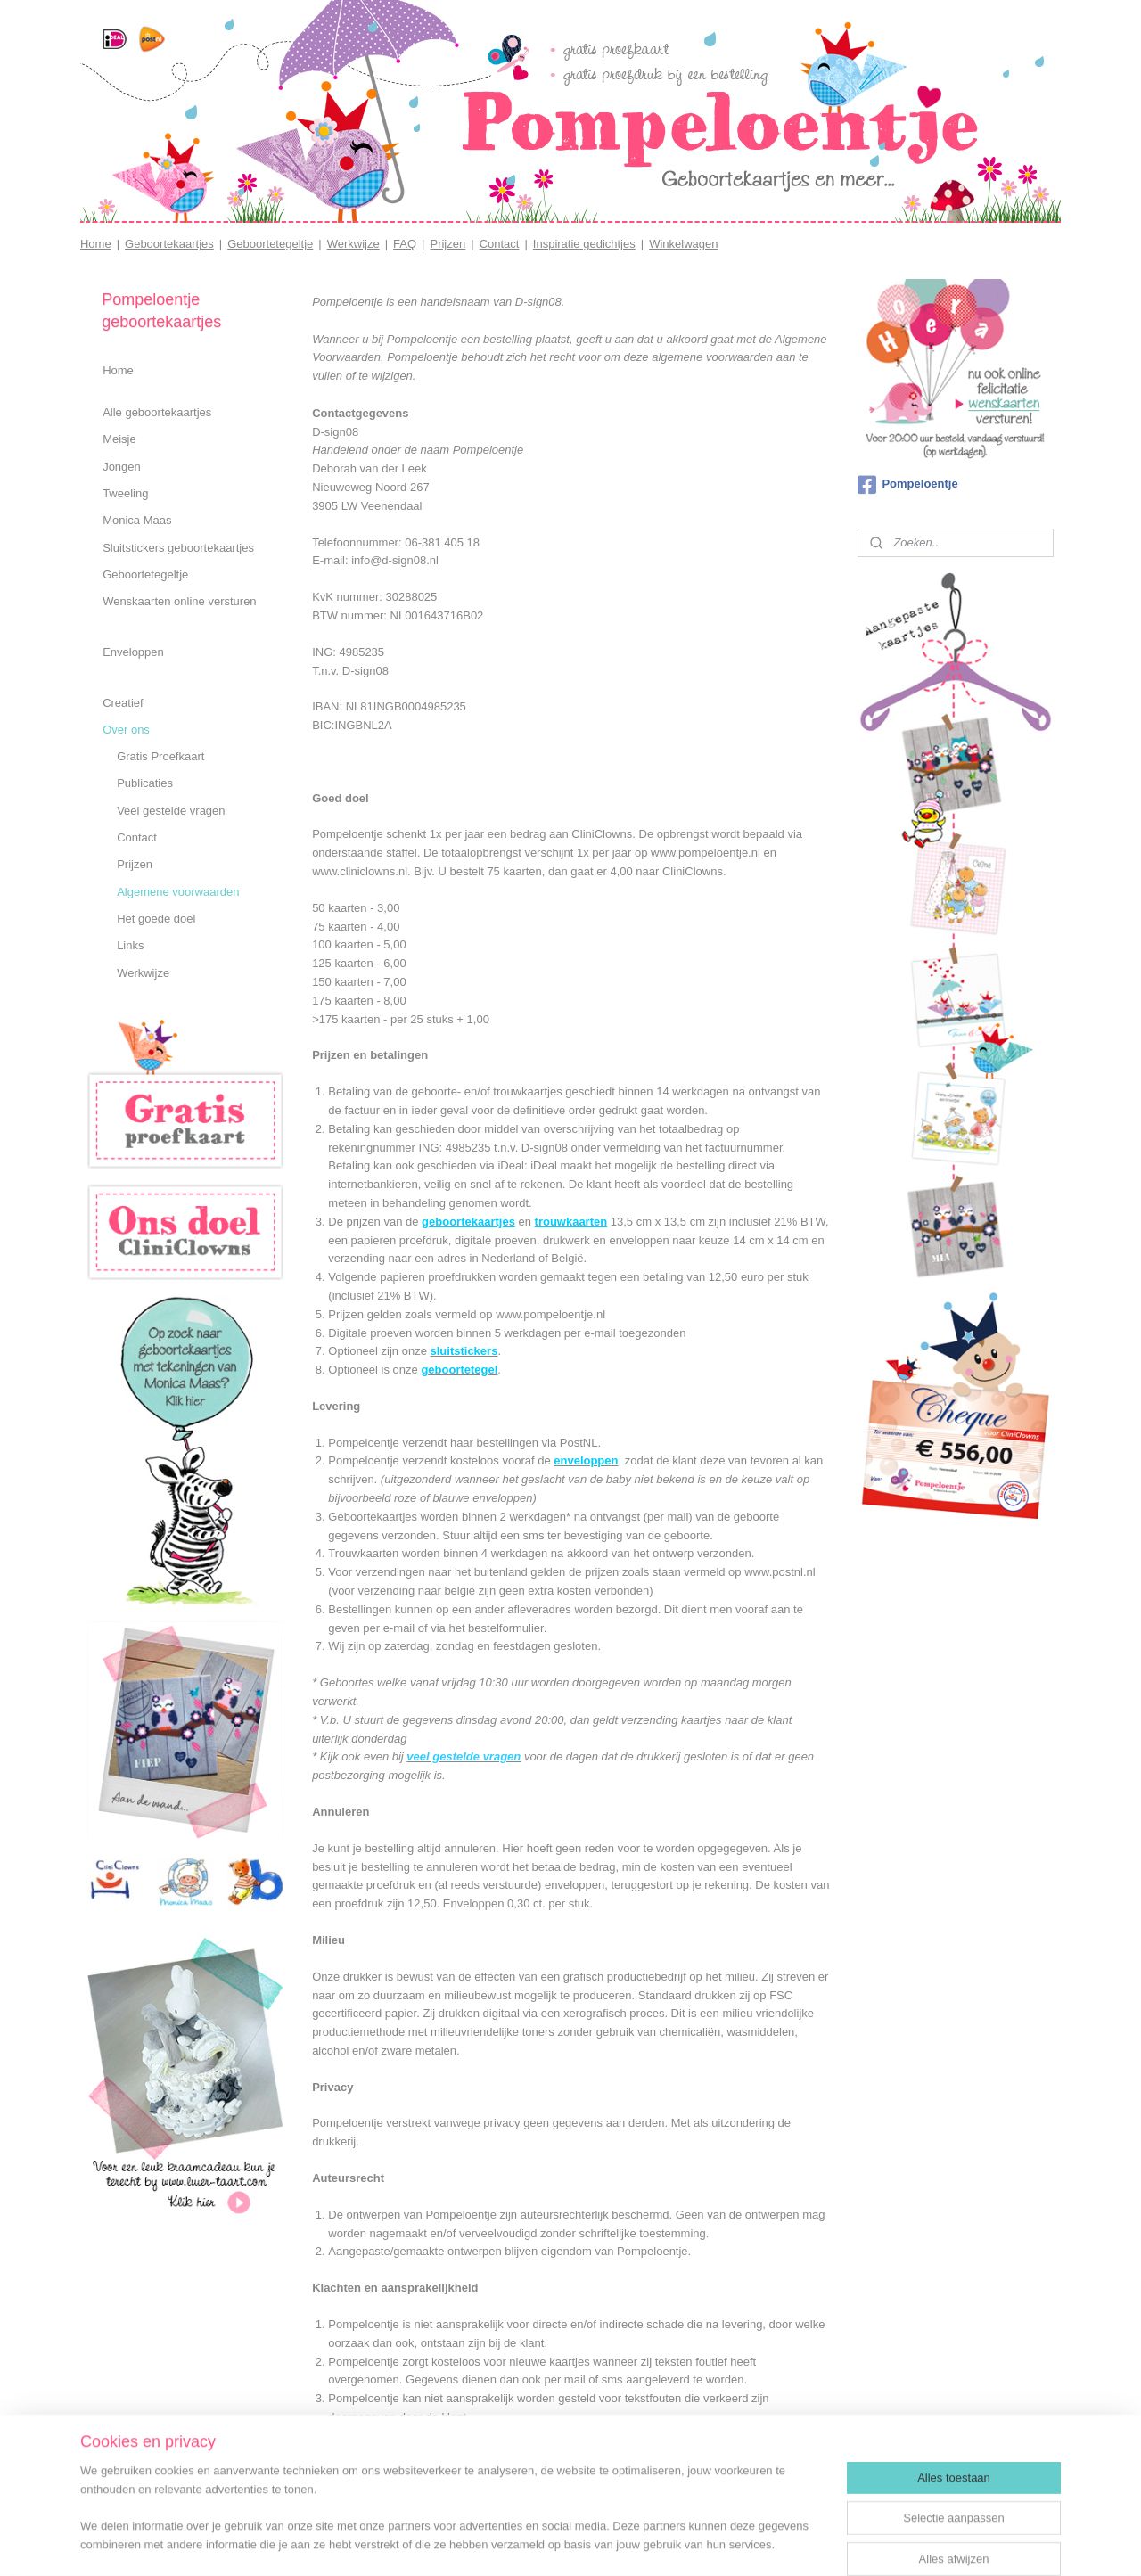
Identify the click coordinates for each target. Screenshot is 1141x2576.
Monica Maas (137, 520)
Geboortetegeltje (270, 243)
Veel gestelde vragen (171, 810)
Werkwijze (353, 243)
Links (130, 945)
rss (585, 2543)
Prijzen (447, 243)
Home (95, 243)
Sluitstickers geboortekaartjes (178, 547)
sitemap (554, 2543)
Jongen (122, 466)
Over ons (126, 729)
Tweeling (125, 493)
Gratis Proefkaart (160, 756)
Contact (500, 243)
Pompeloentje (907, 485)
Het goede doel (156, 918)
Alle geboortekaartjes (157, 412)
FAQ (404, 243)
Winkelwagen (683, 243)
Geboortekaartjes (169, 243)
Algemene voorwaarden (178, 891)
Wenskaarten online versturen (179, 601)
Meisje (119, 439)
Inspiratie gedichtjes (584, 243)
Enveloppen (133, 652)
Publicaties (145, 783)
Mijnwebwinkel (782, 2543)
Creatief (123, 703)
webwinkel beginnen (644, 2543)
